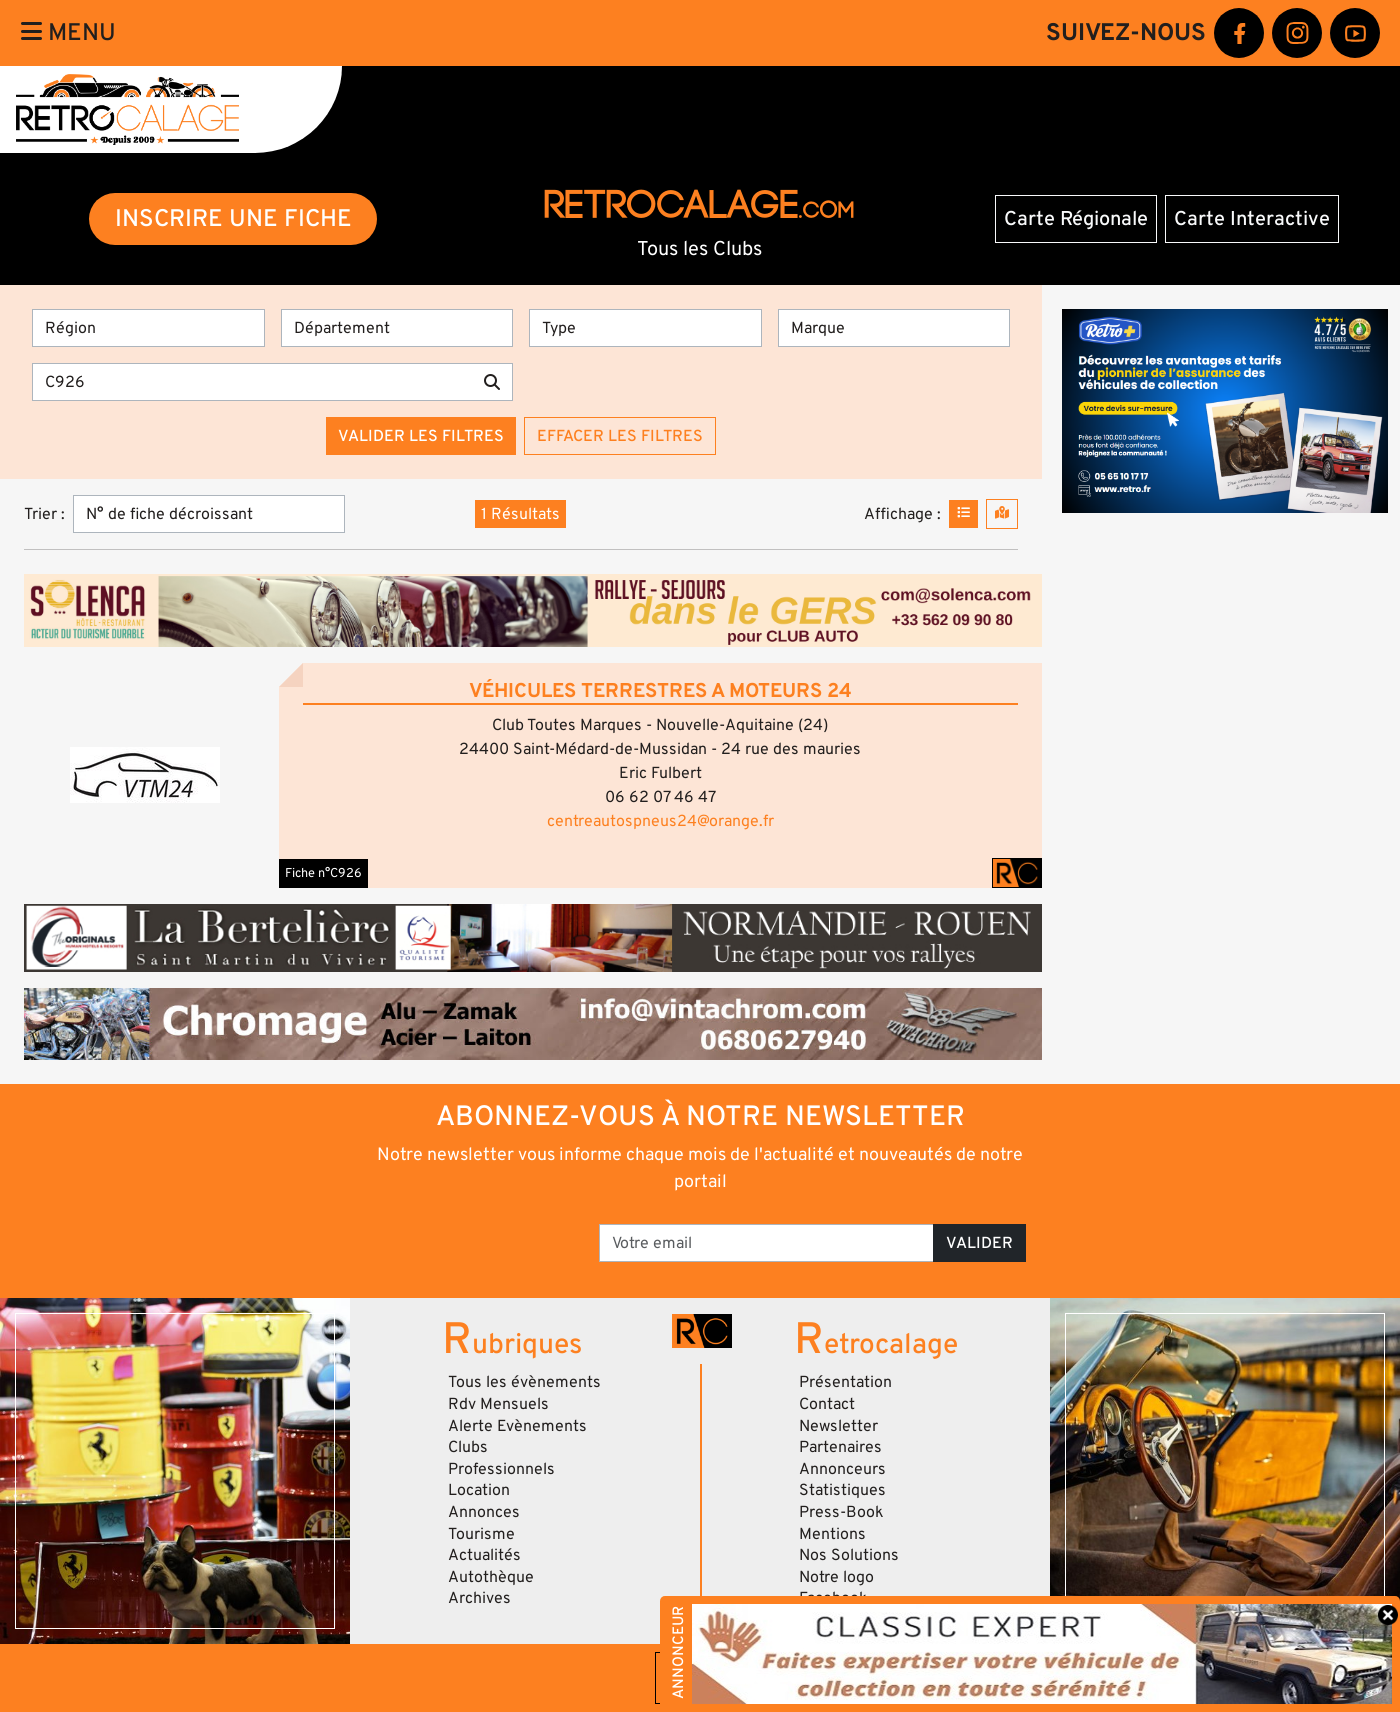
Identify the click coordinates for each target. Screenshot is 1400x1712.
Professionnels (501, 1469)
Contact (827, 1404)
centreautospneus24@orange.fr (660, 821)
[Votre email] (766, 1243)
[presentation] (447, 1236)
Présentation (845, 1382)
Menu (68, 32)
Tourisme (481, 1534)
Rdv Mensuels (498, 1404)
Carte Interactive (1252, 219)
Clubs (468, 1447)
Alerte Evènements (517, 1426)
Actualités (484, 1555)
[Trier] (209, 514)
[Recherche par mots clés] (252, 382)
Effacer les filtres (620, 436)
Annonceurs (842, 1469)
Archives (479, 1598)
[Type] (645, 328)
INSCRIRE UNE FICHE (233, 218)
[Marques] (894, 328)
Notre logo (836, 1577)
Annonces (484, 1512)
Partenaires (840, 1447)
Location (479, 1490)
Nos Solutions (849, 1555)
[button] (145, 775)
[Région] (148, 328)
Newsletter (838, 1426)
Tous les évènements (524, 1382)
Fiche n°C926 (323, 873)
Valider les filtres (421, 436)
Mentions (832, 1534)
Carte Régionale (1076, 219)
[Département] (397, 328)
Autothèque (491, 1577)
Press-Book (841, 1512)
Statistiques (842, 1490)
